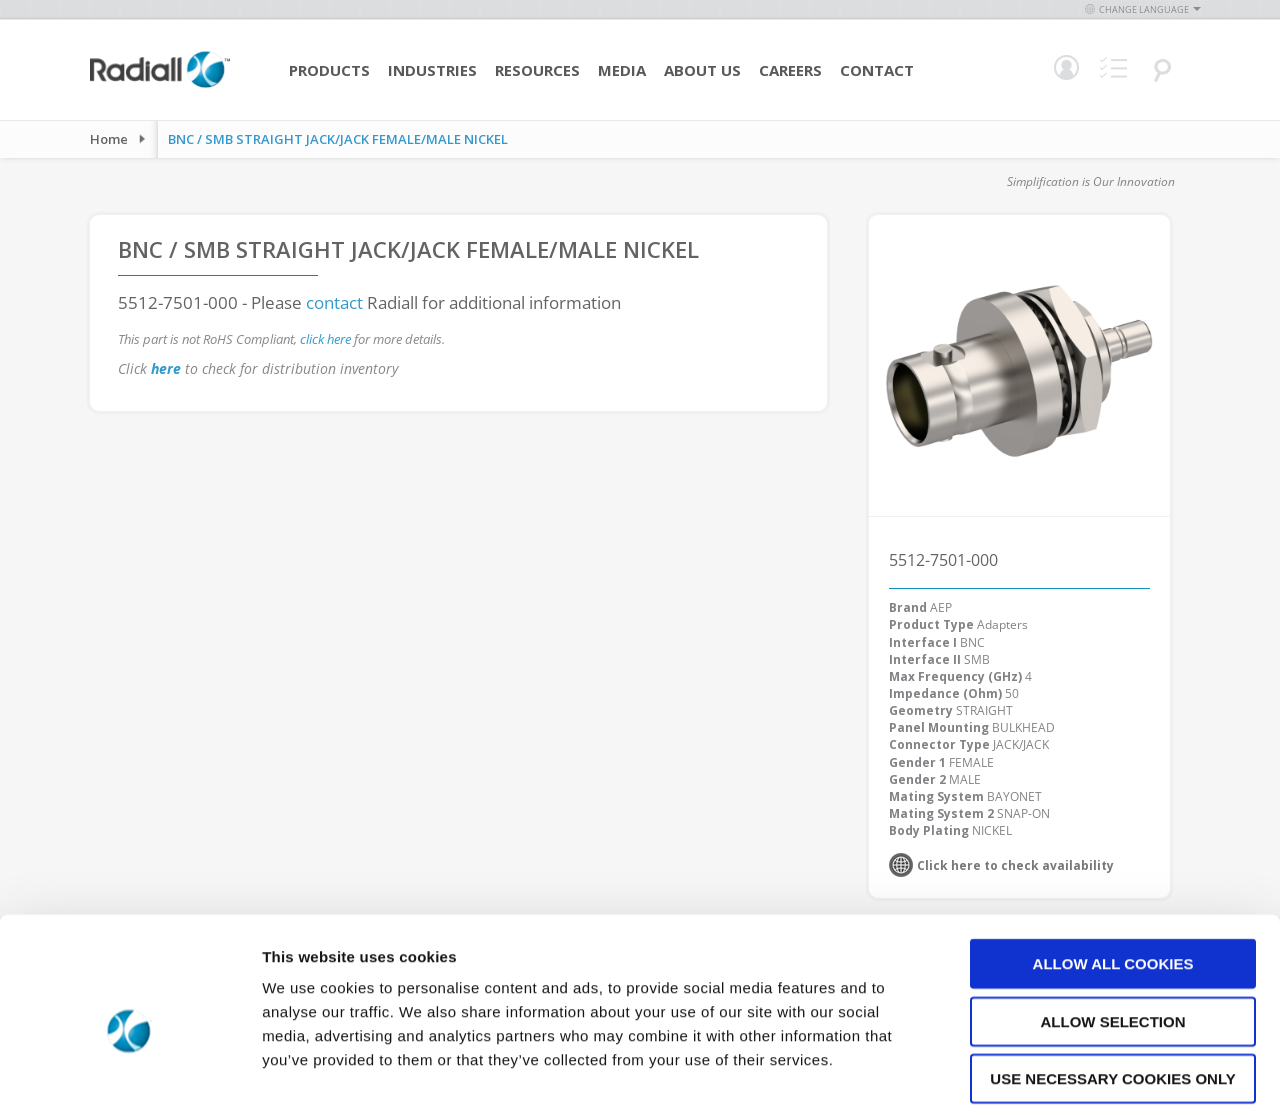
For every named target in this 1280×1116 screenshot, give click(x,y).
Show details (1049, 1076)
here (166, 368)
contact (334, 302)
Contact (877, 70)
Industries (432, 70)
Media (622, 70)
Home (109, 139)
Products (329, 70)
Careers (790, 70)
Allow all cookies (1113, 873)
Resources (537, 70)
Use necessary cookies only (1112, 988)
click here (325, 339)
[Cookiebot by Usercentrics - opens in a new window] (129, 1077)
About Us (702, 70)
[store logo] (160, 85)
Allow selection (1113, 931)
